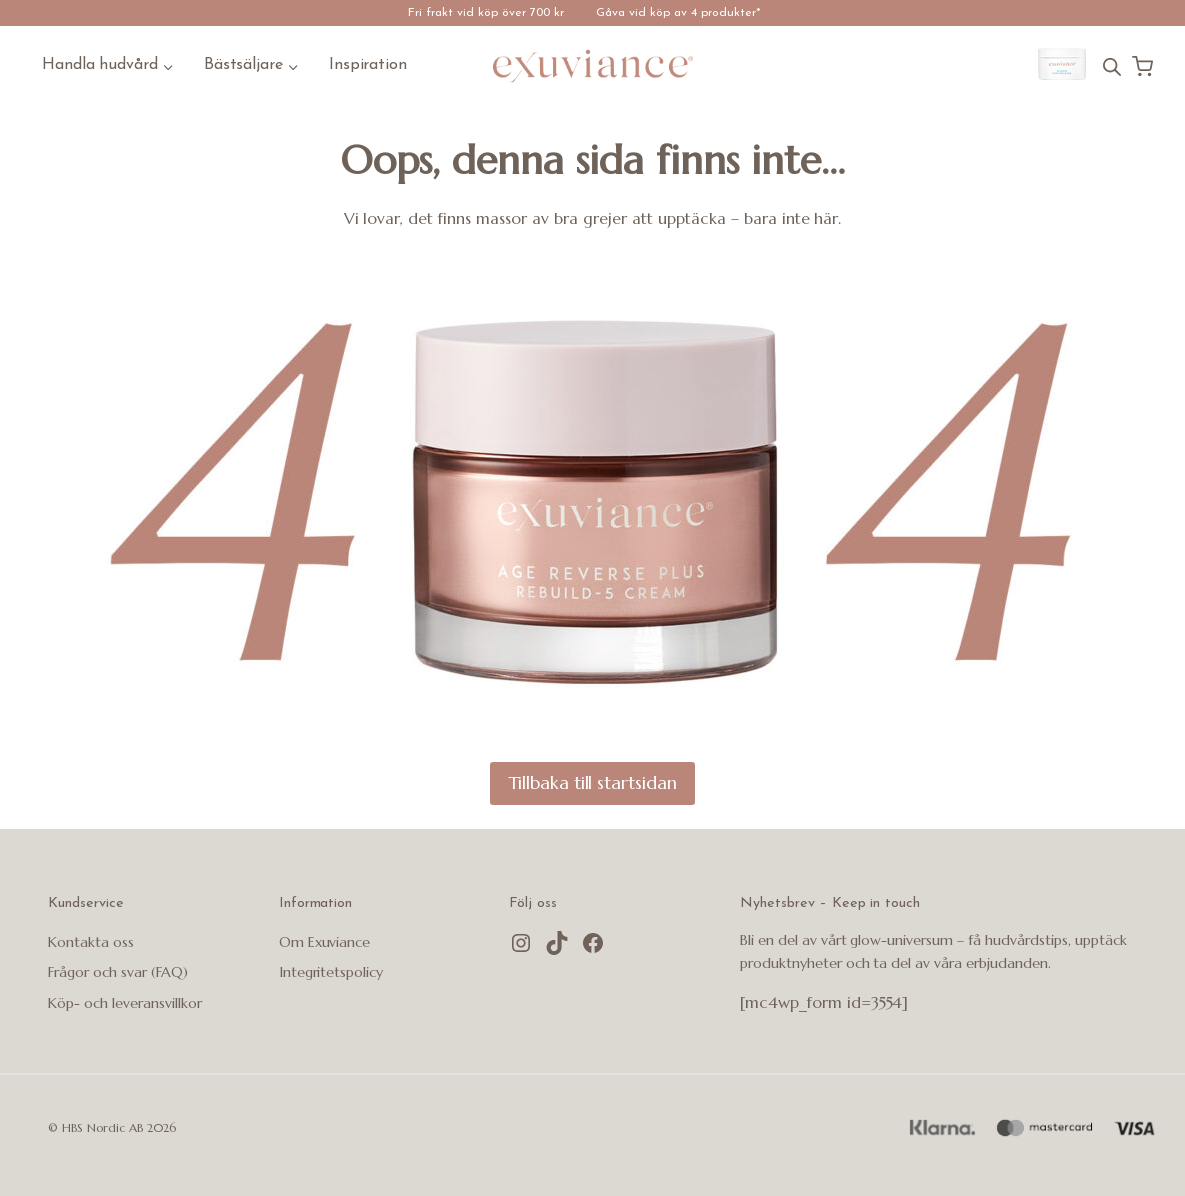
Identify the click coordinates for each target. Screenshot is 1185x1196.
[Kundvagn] (1142, 66)
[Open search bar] (1112, 66)
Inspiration (368, 65)
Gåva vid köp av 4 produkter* (678, 13)
